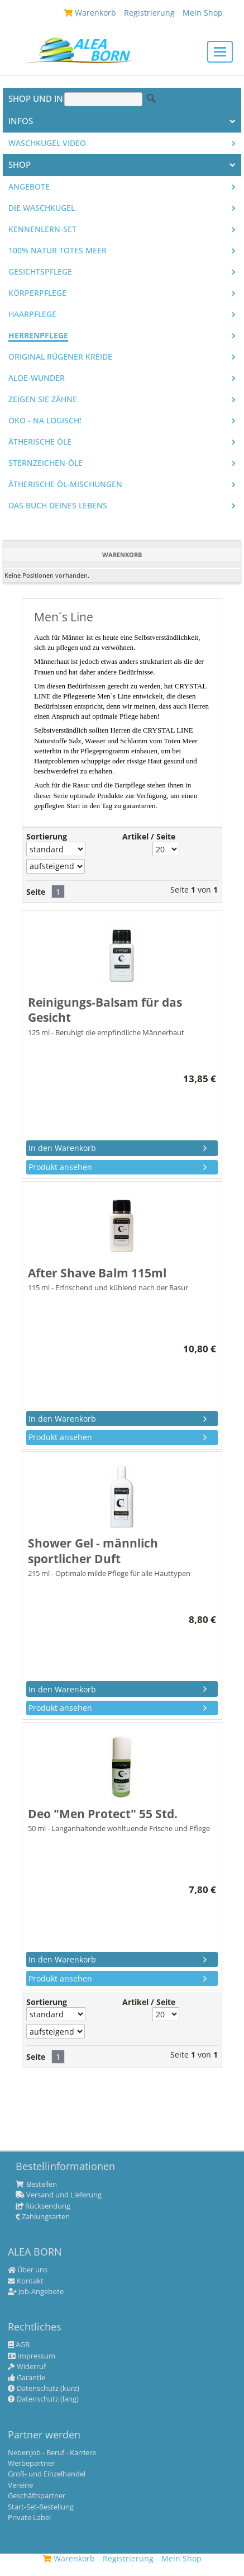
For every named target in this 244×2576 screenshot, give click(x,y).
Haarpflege (32, 314)
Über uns (27, 2270)
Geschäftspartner (36, 2496)
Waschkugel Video (47, 143)
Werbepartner (31, 2463)
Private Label (29, 2517)
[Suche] (103, 99)
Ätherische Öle (39, 442)
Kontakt (26, 2281)
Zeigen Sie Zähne (42, 399)
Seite (35, 892)
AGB (19, 2345)
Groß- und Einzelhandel (46, 2474)
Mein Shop (181, 2558)
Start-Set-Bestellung (41, 2507)
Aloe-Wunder (36, 378)
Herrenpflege (38, 336)
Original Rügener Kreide (60, 357)
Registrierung (128, 2558)
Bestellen (36, 2184)
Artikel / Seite (148, 837)
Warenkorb (68, 2558)
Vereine (20, 2485)
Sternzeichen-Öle (45, 463)
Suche (151, 98)
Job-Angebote (36, 2291)
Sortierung (46, 837)
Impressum (31, 2356)
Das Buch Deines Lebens (57, 506)
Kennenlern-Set (42, 229)
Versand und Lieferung (59, 2195)
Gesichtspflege (40, 272)
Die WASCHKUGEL (41, 208)
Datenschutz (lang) (43, 2399)
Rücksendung (43, 2206)
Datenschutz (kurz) (43, 2388)
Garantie (26, 2378)
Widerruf (27, 2366)
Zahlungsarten (43, 2216)
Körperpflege (37, 293)
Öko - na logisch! (45, 421)
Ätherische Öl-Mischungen (65, 484)
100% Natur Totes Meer (57, 251)
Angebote (29, 187)
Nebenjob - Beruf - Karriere (52, 2452)
